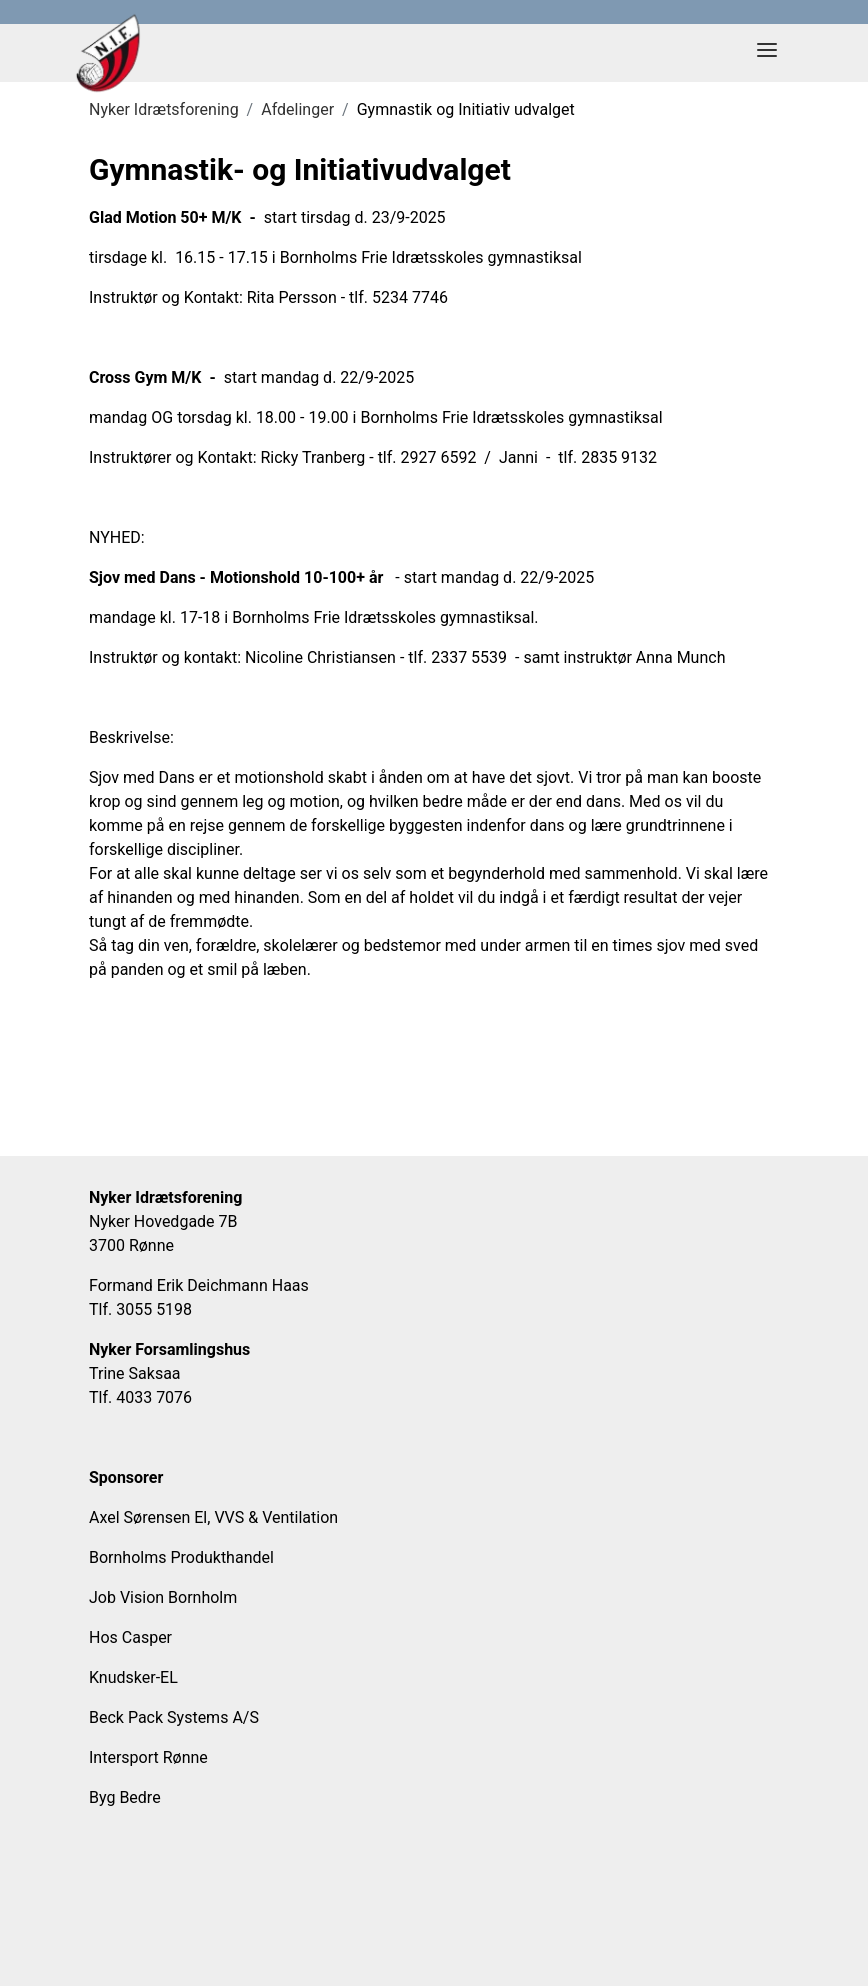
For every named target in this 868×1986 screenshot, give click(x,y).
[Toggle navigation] (767, 53)
